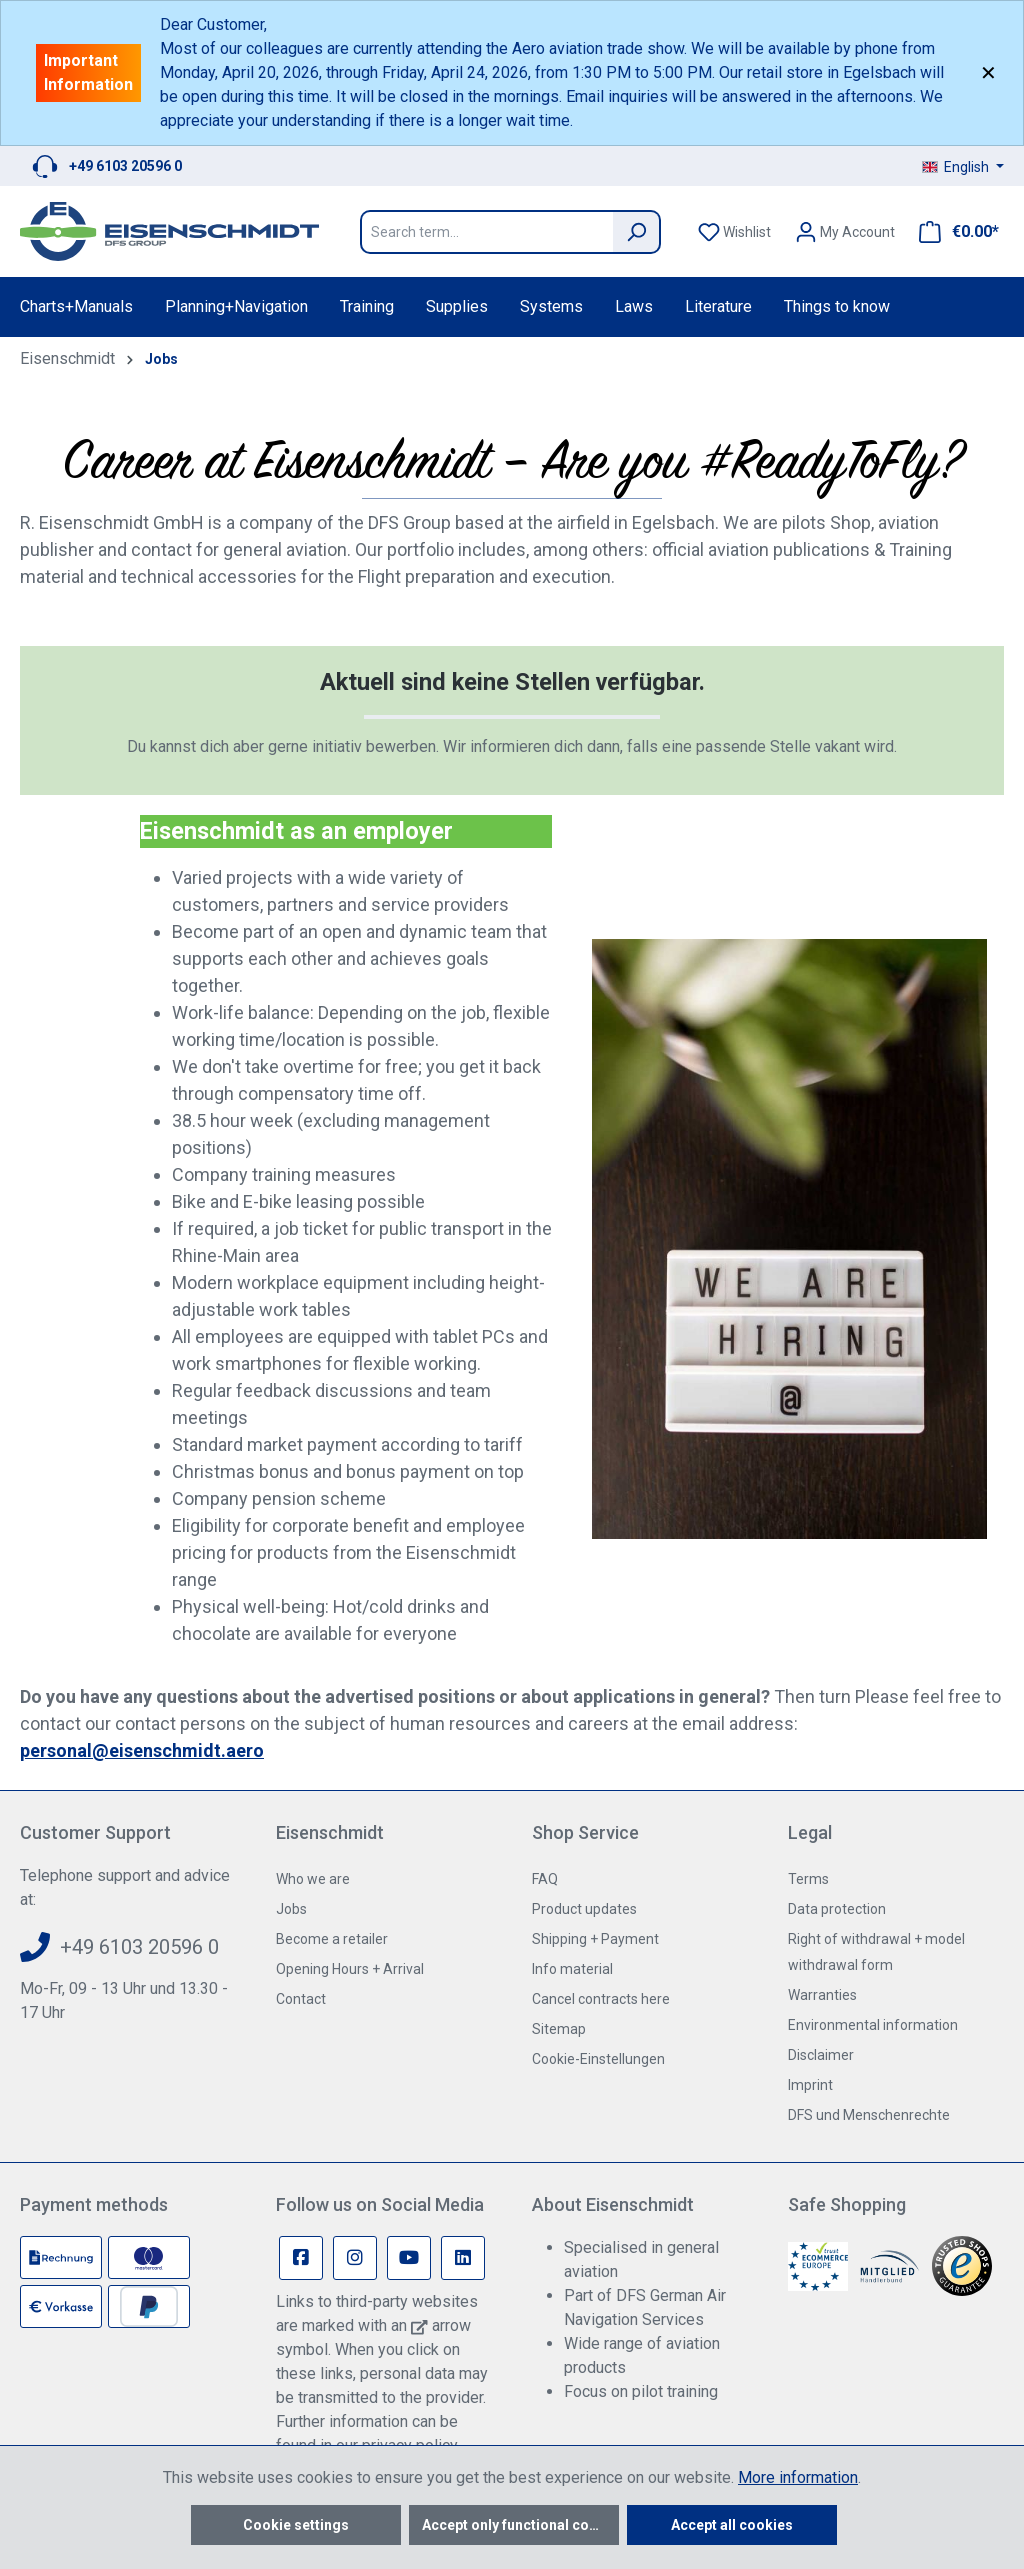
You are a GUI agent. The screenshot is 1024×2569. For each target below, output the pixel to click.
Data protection (837, 1909)
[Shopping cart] (953, 232)
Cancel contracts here (601, 1999)
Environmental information (873, 2025)
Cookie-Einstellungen (598, 2059)
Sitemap (559, 2029)
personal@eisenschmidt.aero (142, 1750)
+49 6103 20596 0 (125, 166)
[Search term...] (486, 232)
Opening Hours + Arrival (350, 1969)
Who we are (313, 1879)
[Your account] (845, 232)
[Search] (637, 232)
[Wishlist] (734, 232)
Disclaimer (821, 2055)
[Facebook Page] (301, 2258)
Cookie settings (296, 2525)
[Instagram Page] (355, 2258)
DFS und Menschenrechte (869, 2115)
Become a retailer (332, 1939)
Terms (808, 1879)
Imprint (810, 2085)
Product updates (584, 1909)
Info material (572, 1969)
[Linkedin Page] (463, 2258)
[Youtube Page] (409, 2258)
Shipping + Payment (595, 1939)
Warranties (822, 1995)
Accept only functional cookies (520, 2525)
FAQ (545, 1879)
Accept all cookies (732, 2525)
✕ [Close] (988, 73)
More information (798, 2477)
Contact (301, 1999)
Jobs (291, 1909)
